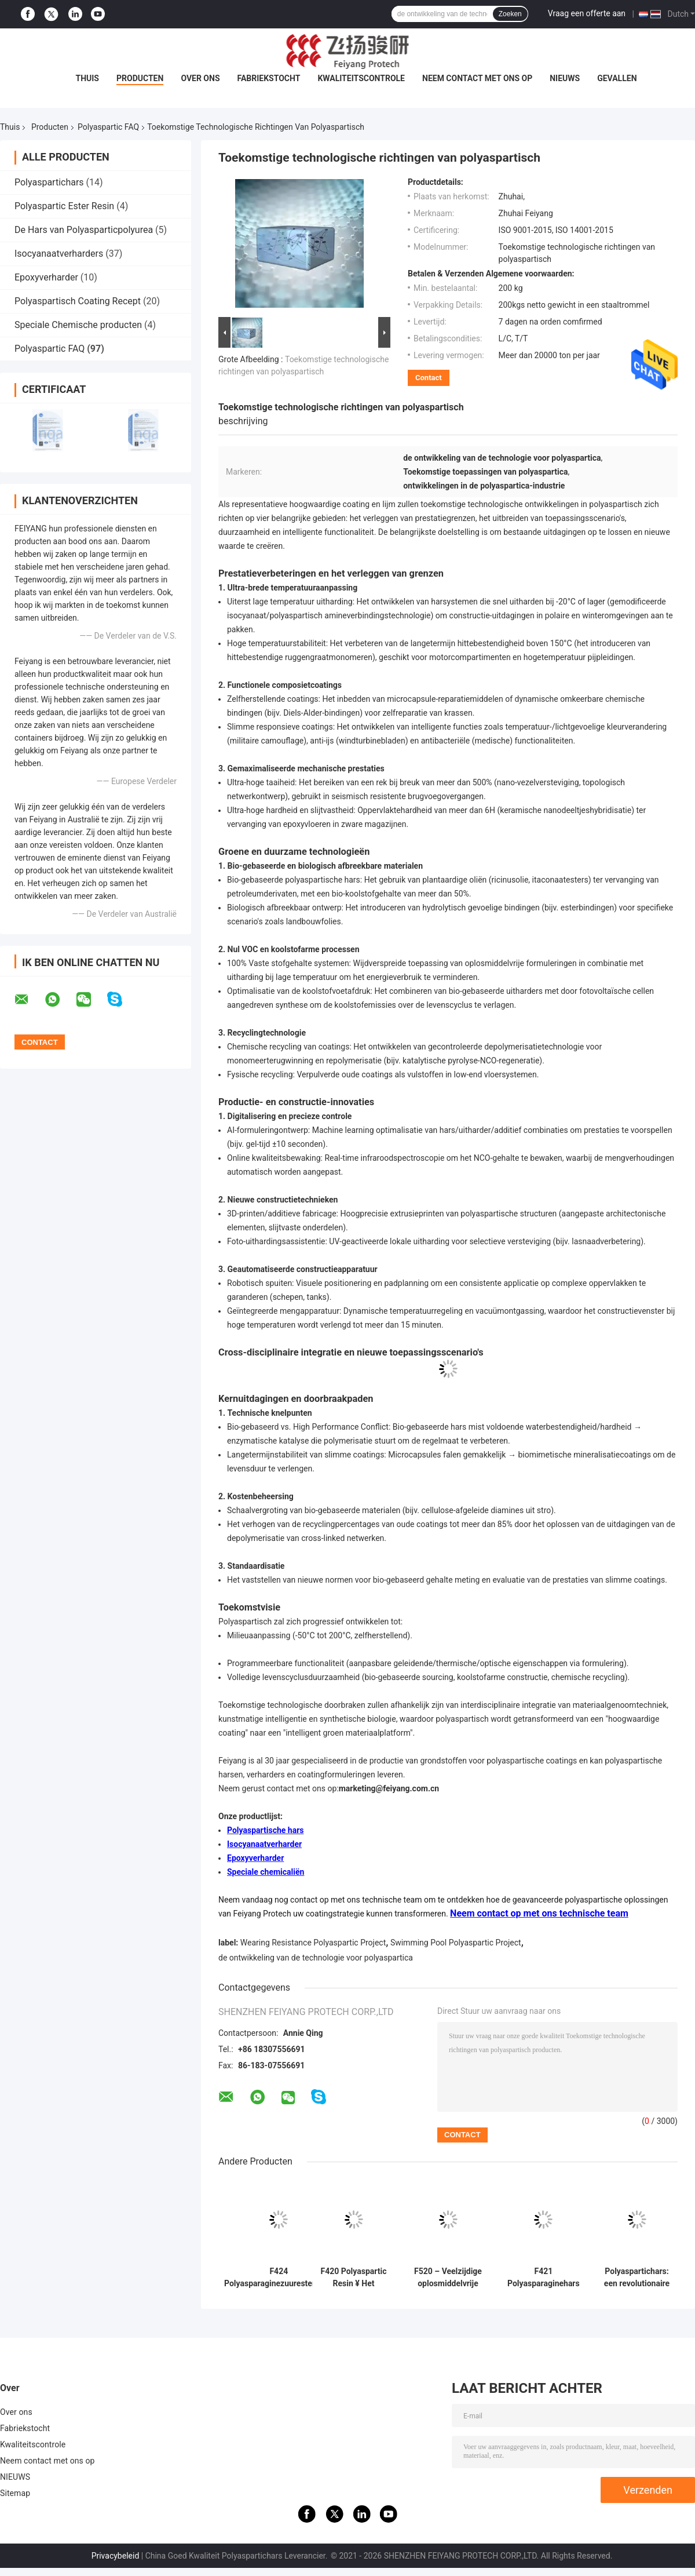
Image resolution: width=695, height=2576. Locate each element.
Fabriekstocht (269, 78)
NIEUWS (565, 78)
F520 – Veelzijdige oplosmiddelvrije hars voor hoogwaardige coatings (448, 2278)
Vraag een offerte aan (587, 13)
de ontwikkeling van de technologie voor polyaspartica (315, 1957)
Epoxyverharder (46, 277)
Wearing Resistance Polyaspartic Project (313, 1942)
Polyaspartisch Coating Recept (77, 301)
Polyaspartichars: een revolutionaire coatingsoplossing (637, 2278)
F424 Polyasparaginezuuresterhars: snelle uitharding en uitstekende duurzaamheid (279, 2278)
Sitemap (15, 2493)
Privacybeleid (116, 2555)
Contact (428, 377)
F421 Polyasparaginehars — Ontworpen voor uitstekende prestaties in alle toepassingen (543, 2278)
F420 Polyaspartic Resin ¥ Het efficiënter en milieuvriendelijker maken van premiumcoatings (353, 2278)
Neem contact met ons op (477, 78)
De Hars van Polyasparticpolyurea (83, 229)
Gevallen (617, 78)
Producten (139, 78)
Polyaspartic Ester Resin (64, 206)
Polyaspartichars (49, 182)
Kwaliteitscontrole (361, 78)
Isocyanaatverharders (58, 253)
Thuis (87, 78)
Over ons (200, 78)
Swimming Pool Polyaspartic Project (455, 1942)
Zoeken (510, 14)
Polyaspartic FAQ (108, 127)
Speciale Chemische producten (78, 324)
